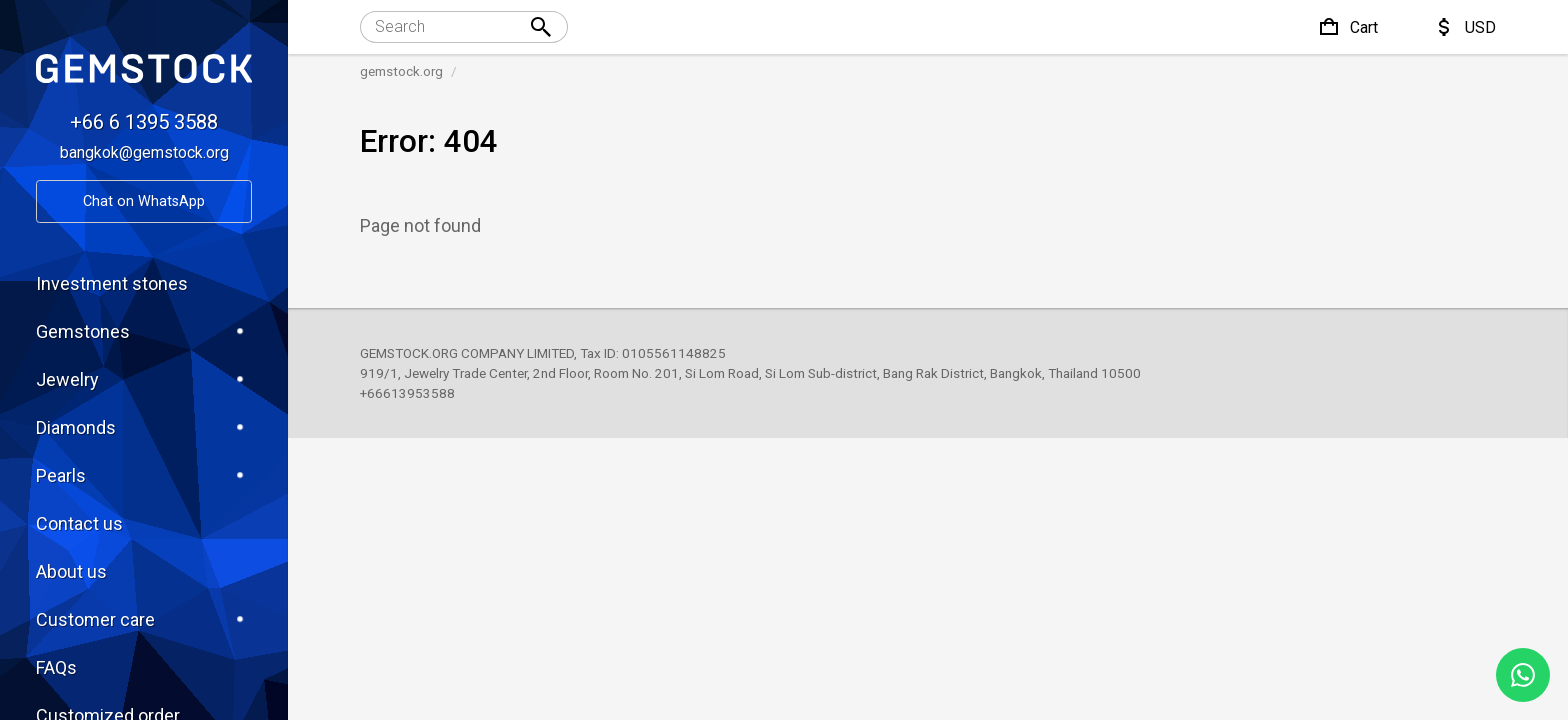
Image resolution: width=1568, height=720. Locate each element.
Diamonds (144, 427)
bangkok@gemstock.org (144, 152)
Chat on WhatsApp (144, 201)
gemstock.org (401, 71)
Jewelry (144, 379)
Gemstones (144, 331)
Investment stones (112, 283)
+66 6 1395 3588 (144, 122)
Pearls (144, 475)
